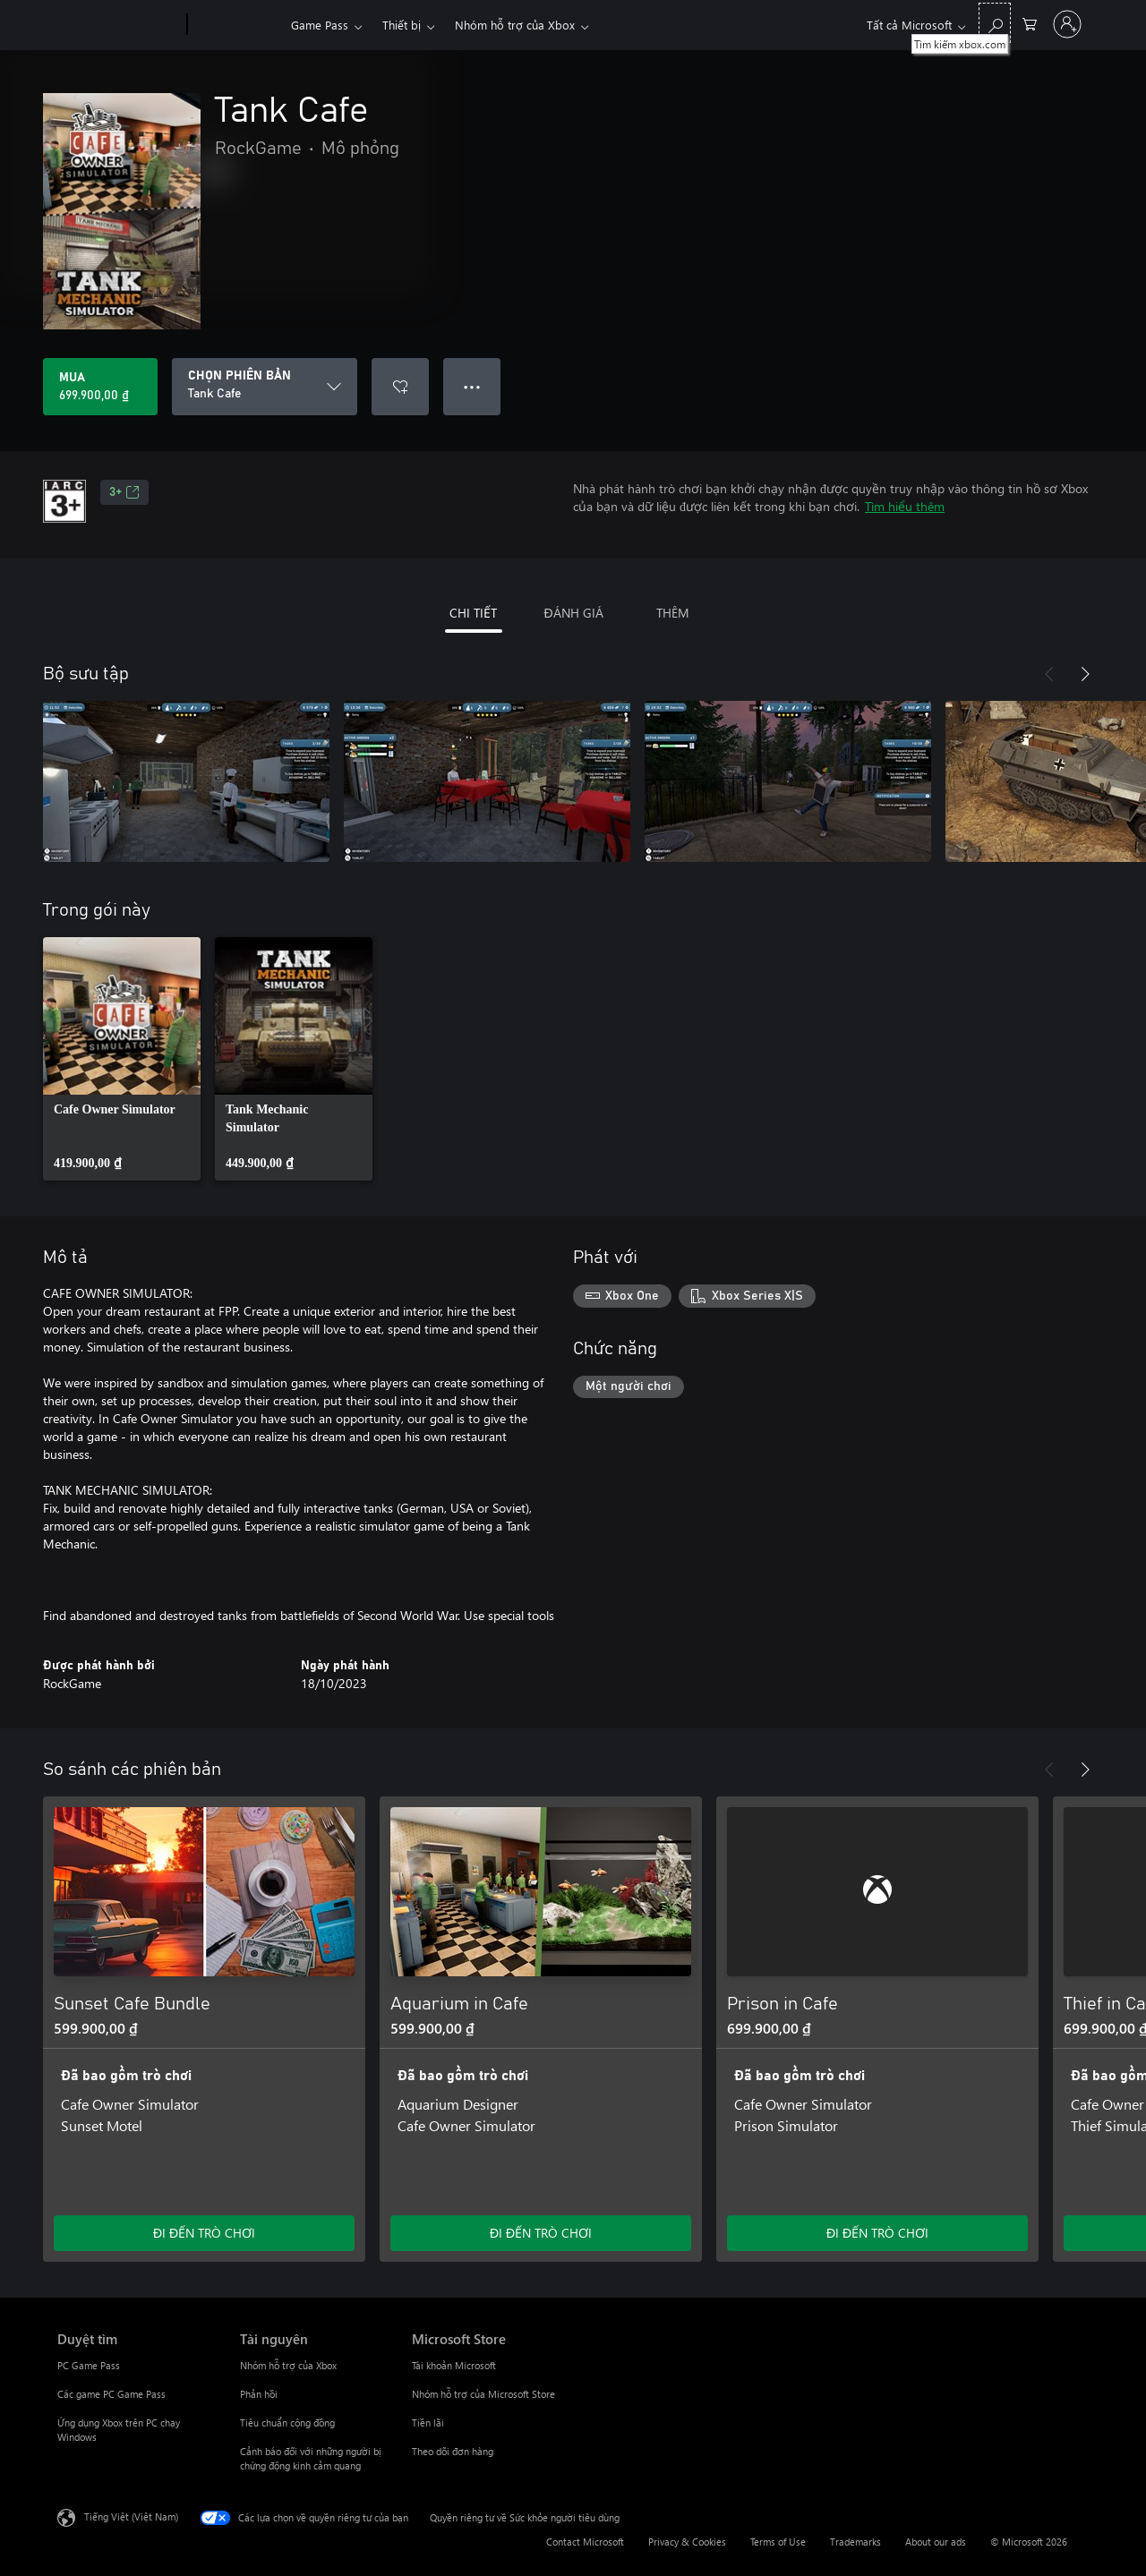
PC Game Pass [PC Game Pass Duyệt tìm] (88, 2365)
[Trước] (1049, 674)
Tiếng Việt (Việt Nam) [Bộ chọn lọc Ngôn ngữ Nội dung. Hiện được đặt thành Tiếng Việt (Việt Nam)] (131, 2516)
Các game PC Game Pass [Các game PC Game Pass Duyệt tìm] (111, 2394)
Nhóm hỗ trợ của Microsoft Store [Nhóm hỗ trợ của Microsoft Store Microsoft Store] (483, 2394)
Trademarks (855, 2541)
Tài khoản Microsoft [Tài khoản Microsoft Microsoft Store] (454, 2365)
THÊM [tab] (672, 612)
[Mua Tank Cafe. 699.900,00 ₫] (100, 386)
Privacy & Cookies (687, 2541)
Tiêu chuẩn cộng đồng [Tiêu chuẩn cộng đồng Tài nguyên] (287, 2422)
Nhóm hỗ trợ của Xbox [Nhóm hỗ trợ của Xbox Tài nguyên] (288, 2365)
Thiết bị (401, 24)
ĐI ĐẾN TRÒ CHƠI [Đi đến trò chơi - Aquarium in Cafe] (541, 2232)
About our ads (935, 2541)
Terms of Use (778, 2541)
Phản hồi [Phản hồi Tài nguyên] (259, 2394)
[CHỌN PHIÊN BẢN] (264, 386)
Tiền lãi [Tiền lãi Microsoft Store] (428, 2422)
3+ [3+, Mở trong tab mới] (124, 492)
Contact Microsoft (585, 2541)
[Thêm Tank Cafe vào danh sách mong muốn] (400, 386)
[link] (122, 1059)
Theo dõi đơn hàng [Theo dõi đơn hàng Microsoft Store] (452, 2451)
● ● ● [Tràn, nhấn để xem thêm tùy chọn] (472, 386)
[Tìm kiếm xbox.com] (995, 23)
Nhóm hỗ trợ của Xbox (515, 24)
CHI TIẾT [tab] (473, 612)
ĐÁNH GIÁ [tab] (573, 612)
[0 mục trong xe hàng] (1029, 23)
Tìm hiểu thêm (905, 506)
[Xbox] (237, 25)
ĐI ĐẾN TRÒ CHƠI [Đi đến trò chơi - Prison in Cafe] (877, 2232)
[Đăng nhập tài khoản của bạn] (1067, 24)
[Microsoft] (118, 25)
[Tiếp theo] (1085, 674)
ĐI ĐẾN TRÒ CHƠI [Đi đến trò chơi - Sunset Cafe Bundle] (204, 2232)
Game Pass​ (319, 24)
